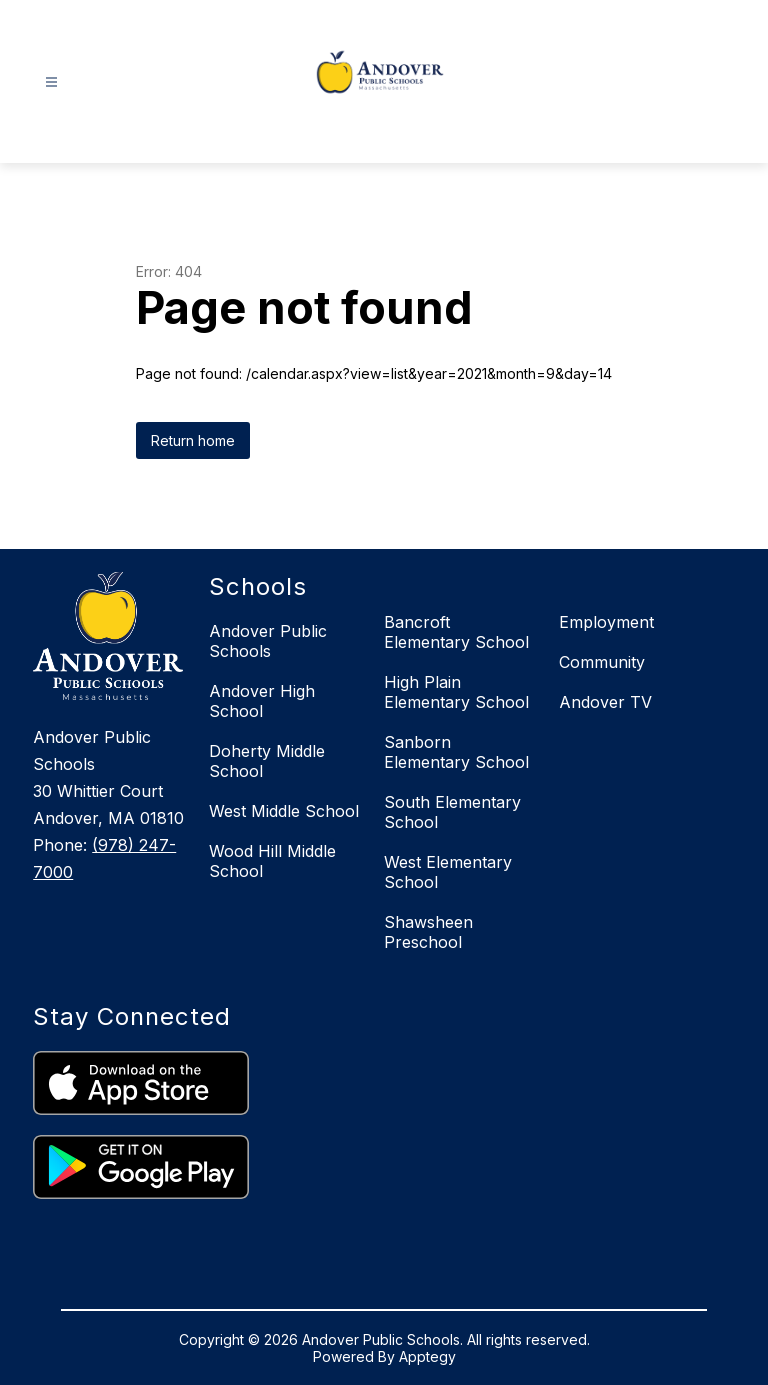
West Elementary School (448, 872)
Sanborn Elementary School (456, 752)
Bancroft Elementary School (456, 632)
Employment (606, 622)
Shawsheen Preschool (428, 932)
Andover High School (262, 701)
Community (602, 662)
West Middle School (284, 811)
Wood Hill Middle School (272, 861)
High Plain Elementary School (456, 692)
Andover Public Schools (268, 641)
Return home (193, 440)
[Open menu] (51, 82)
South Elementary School (452, 812)
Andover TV (605, 702)
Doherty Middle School (267, 761)
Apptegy (427, 1356)
